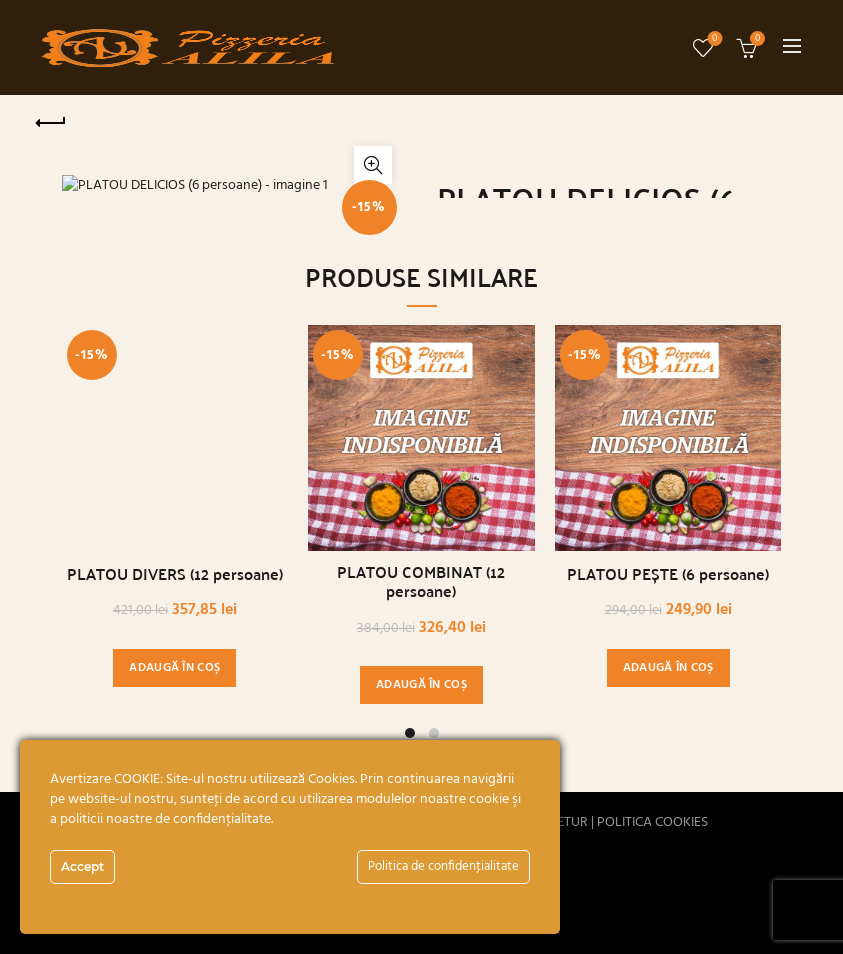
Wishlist (712, 39)
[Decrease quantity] (447, 439)
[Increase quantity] (507, 439)
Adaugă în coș (604, 438)
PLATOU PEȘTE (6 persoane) (668, 889)
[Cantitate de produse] (477, 439)
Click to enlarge (373, 482)
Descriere (470, 511)
